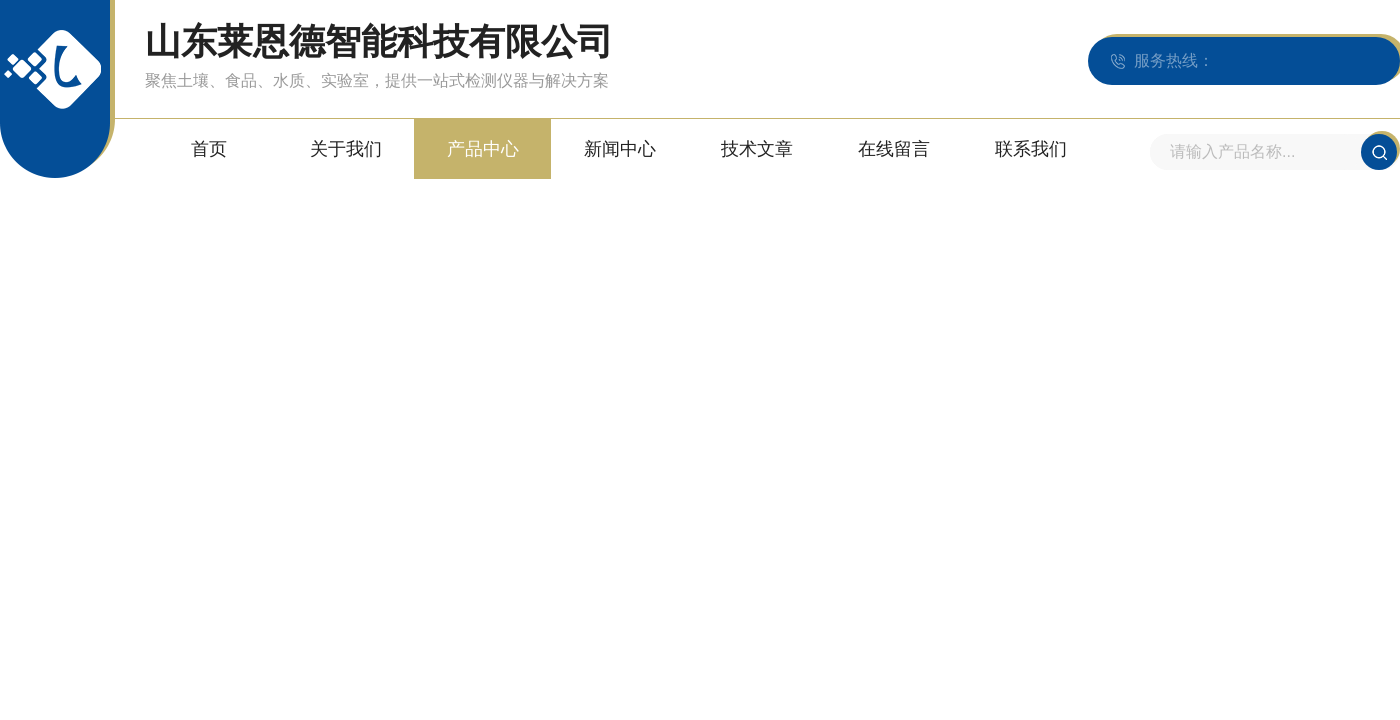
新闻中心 (620, 149)
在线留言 (894, 149)
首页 (209, 149)
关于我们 (346, 149)
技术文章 (757, 149)
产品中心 (483, 149)
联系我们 (1031, 149)
